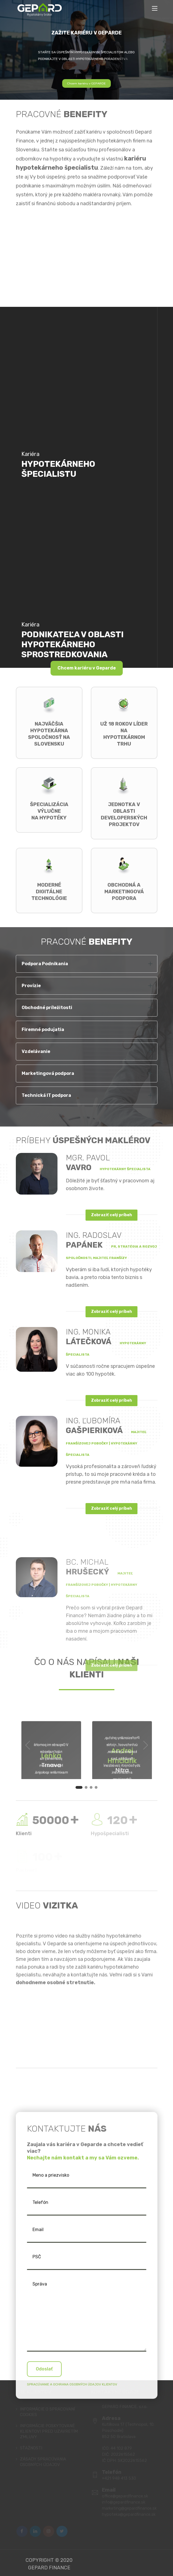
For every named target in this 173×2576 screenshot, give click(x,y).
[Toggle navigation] (154, 8)
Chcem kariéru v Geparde (86, 668)
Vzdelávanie (36, 1051)
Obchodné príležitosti (47, 1007)
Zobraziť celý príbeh (111, 1215)
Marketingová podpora (48, 1073)
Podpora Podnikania (45, 963)
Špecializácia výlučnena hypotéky (49, 811)
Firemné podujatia (43, 1029)
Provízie (31, 985)
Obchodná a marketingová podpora (124, 891)
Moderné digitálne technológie (49, 891)
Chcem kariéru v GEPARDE (86, 83)
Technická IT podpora (46, 1095)
